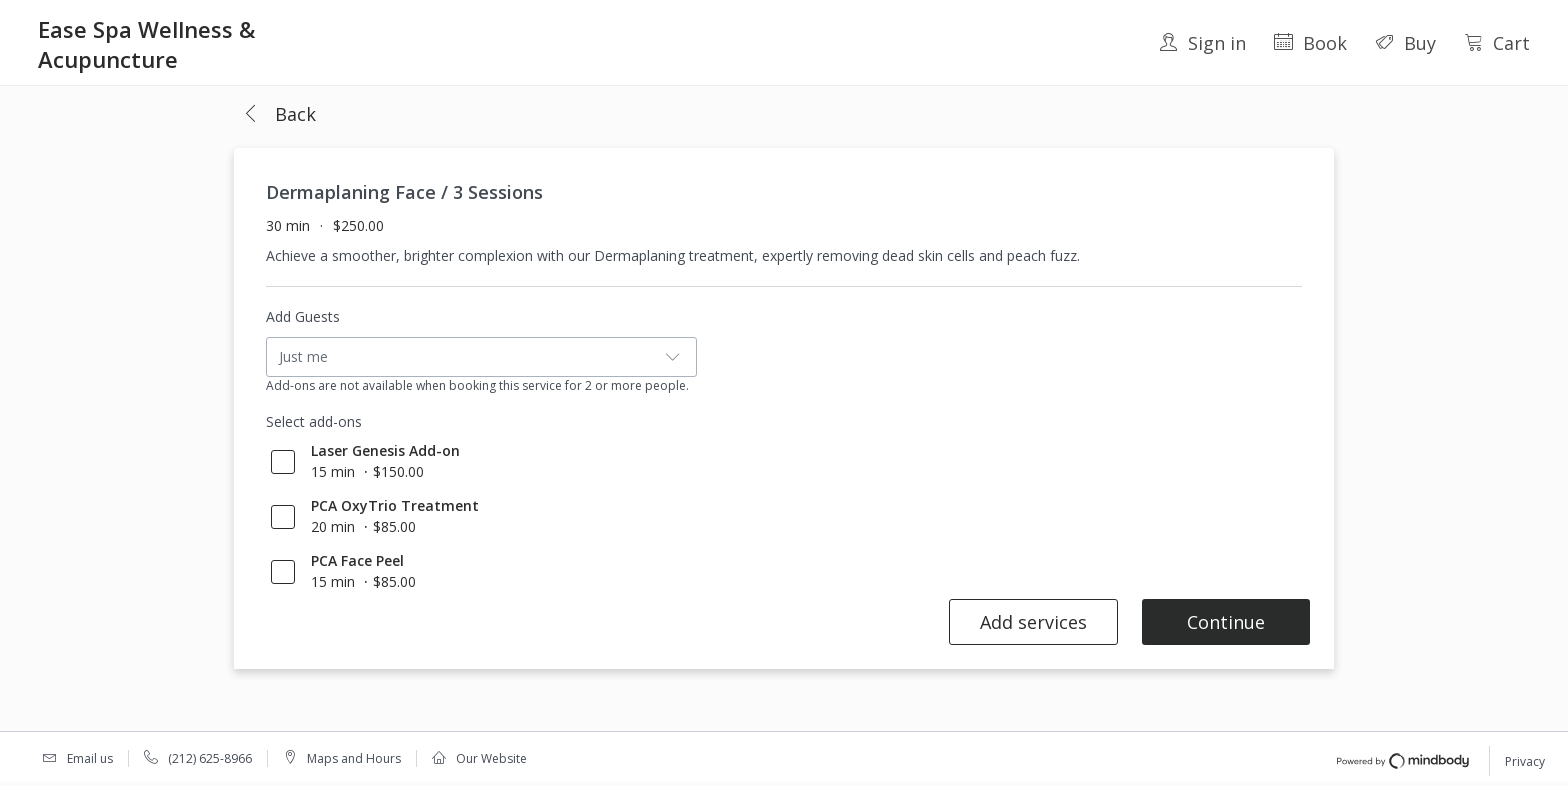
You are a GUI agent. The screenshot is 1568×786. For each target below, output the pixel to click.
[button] (279, 115)
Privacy (1525, 761)
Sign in (1202, 43)
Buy (1405, 43)
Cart (1497, 43)
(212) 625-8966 (210, 758)
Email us (90, 758)
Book (1310, 43)
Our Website (491, 758)
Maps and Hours (354, 758)
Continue (1226, 622)
